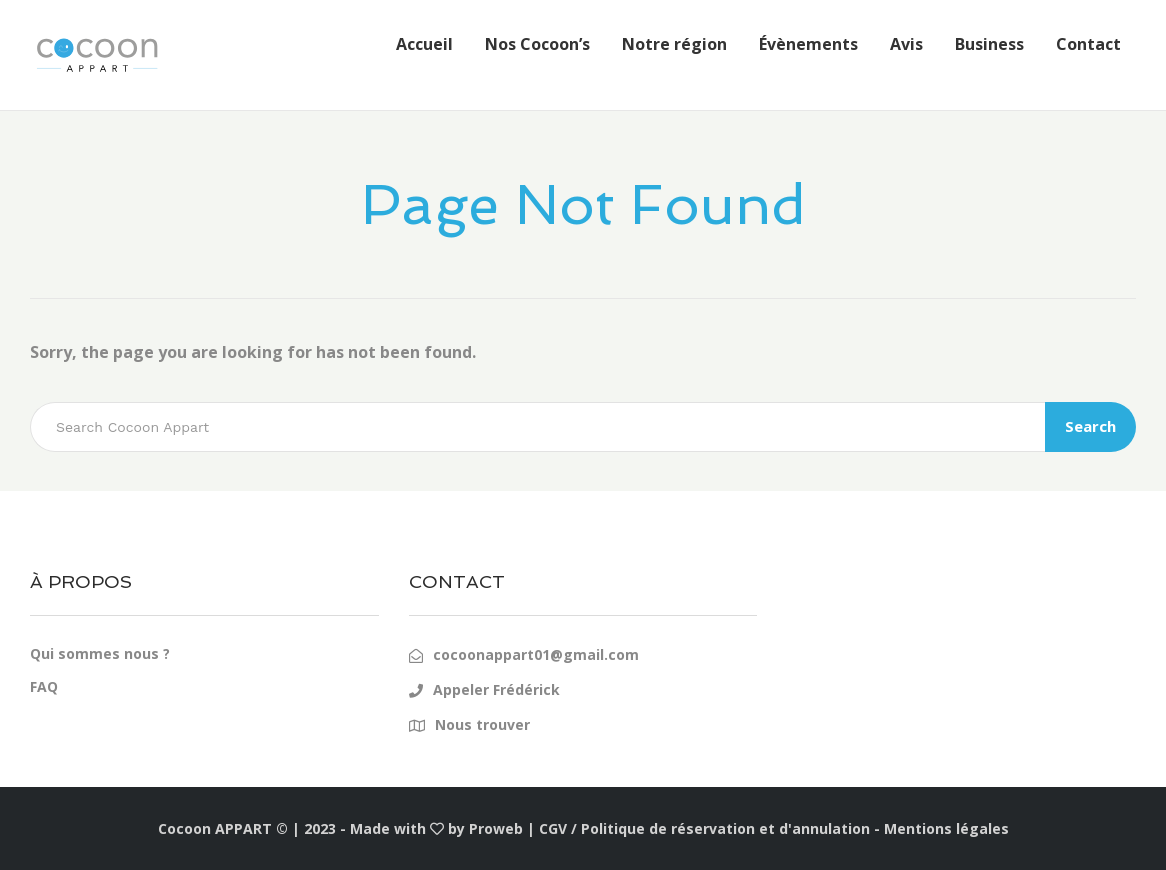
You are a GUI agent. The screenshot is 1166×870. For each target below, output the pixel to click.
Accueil (424, 44)
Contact (1088, 44)
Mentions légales (946, 828)
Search (1090, 426)
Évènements (808, 44)
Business (989, 44)
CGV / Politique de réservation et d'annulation (704, 828)
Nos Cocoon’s (537, 44)
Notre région (674, 44)
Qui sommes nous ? (100, 653)
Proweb (496, 828)
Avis (906, 44)
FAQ (44, 686)
